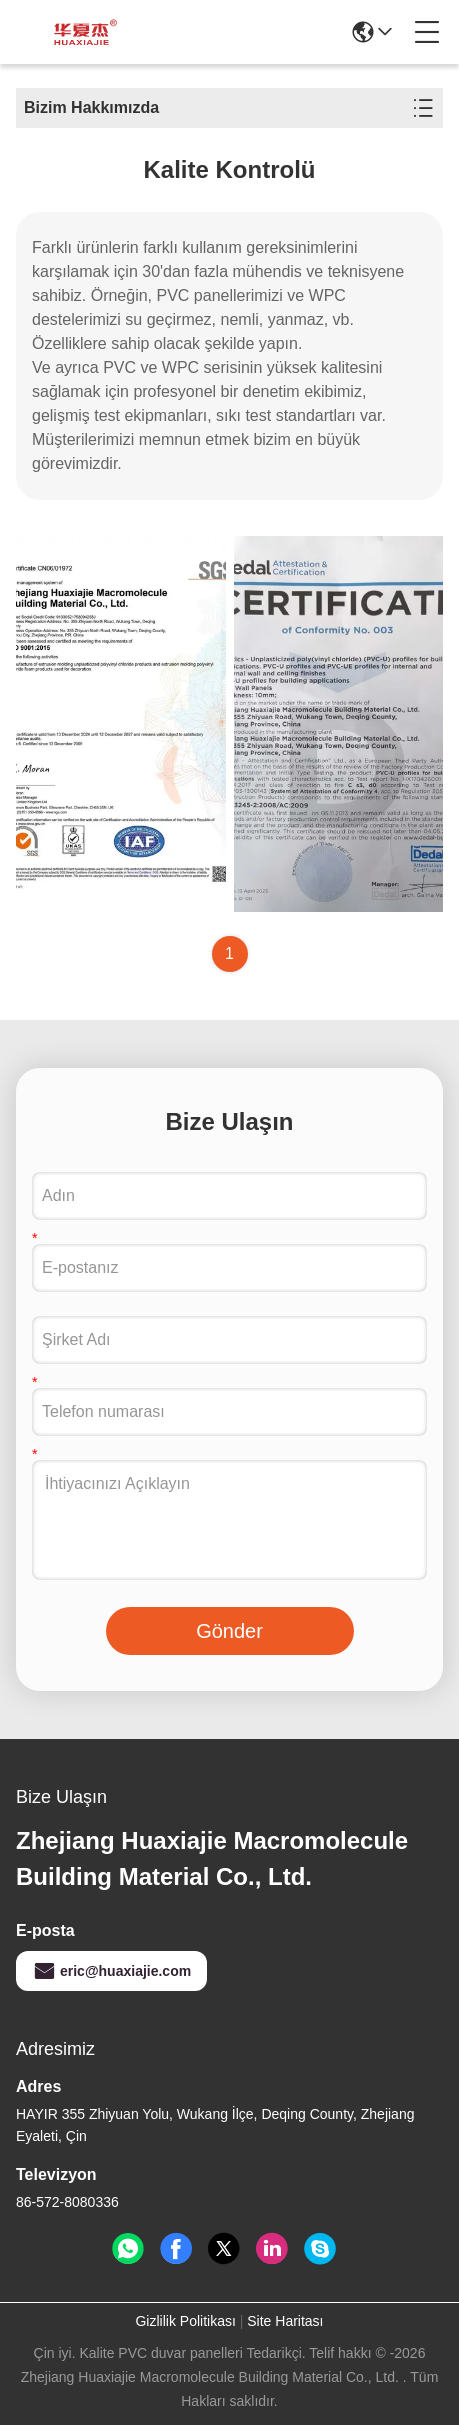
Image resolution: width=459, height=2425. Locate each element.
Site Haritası (285, 2321)
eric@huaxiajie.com (111, 1971)
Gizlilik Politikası (185, 2321)
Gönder (229, 1631)
